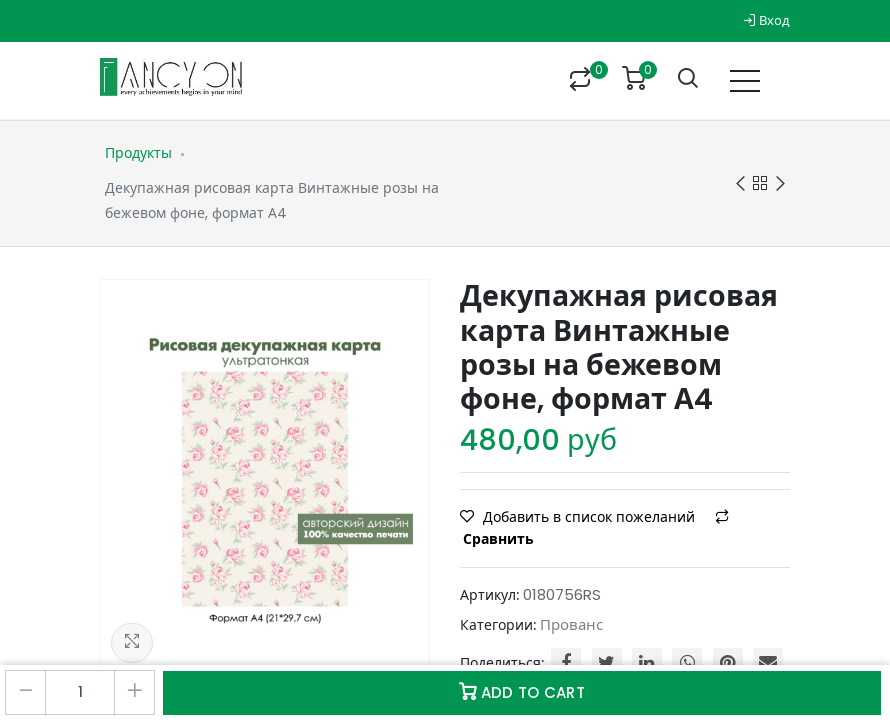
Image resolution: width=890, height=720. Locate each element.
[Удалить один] (25, 692)
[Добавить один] (134, 692)
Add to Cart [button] (522, 692)
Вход (766, 20)
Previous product (740, 184)
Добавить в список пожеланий (579, 517)
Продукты (138, 153)
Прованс (571, 624)
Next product (780, 184)
